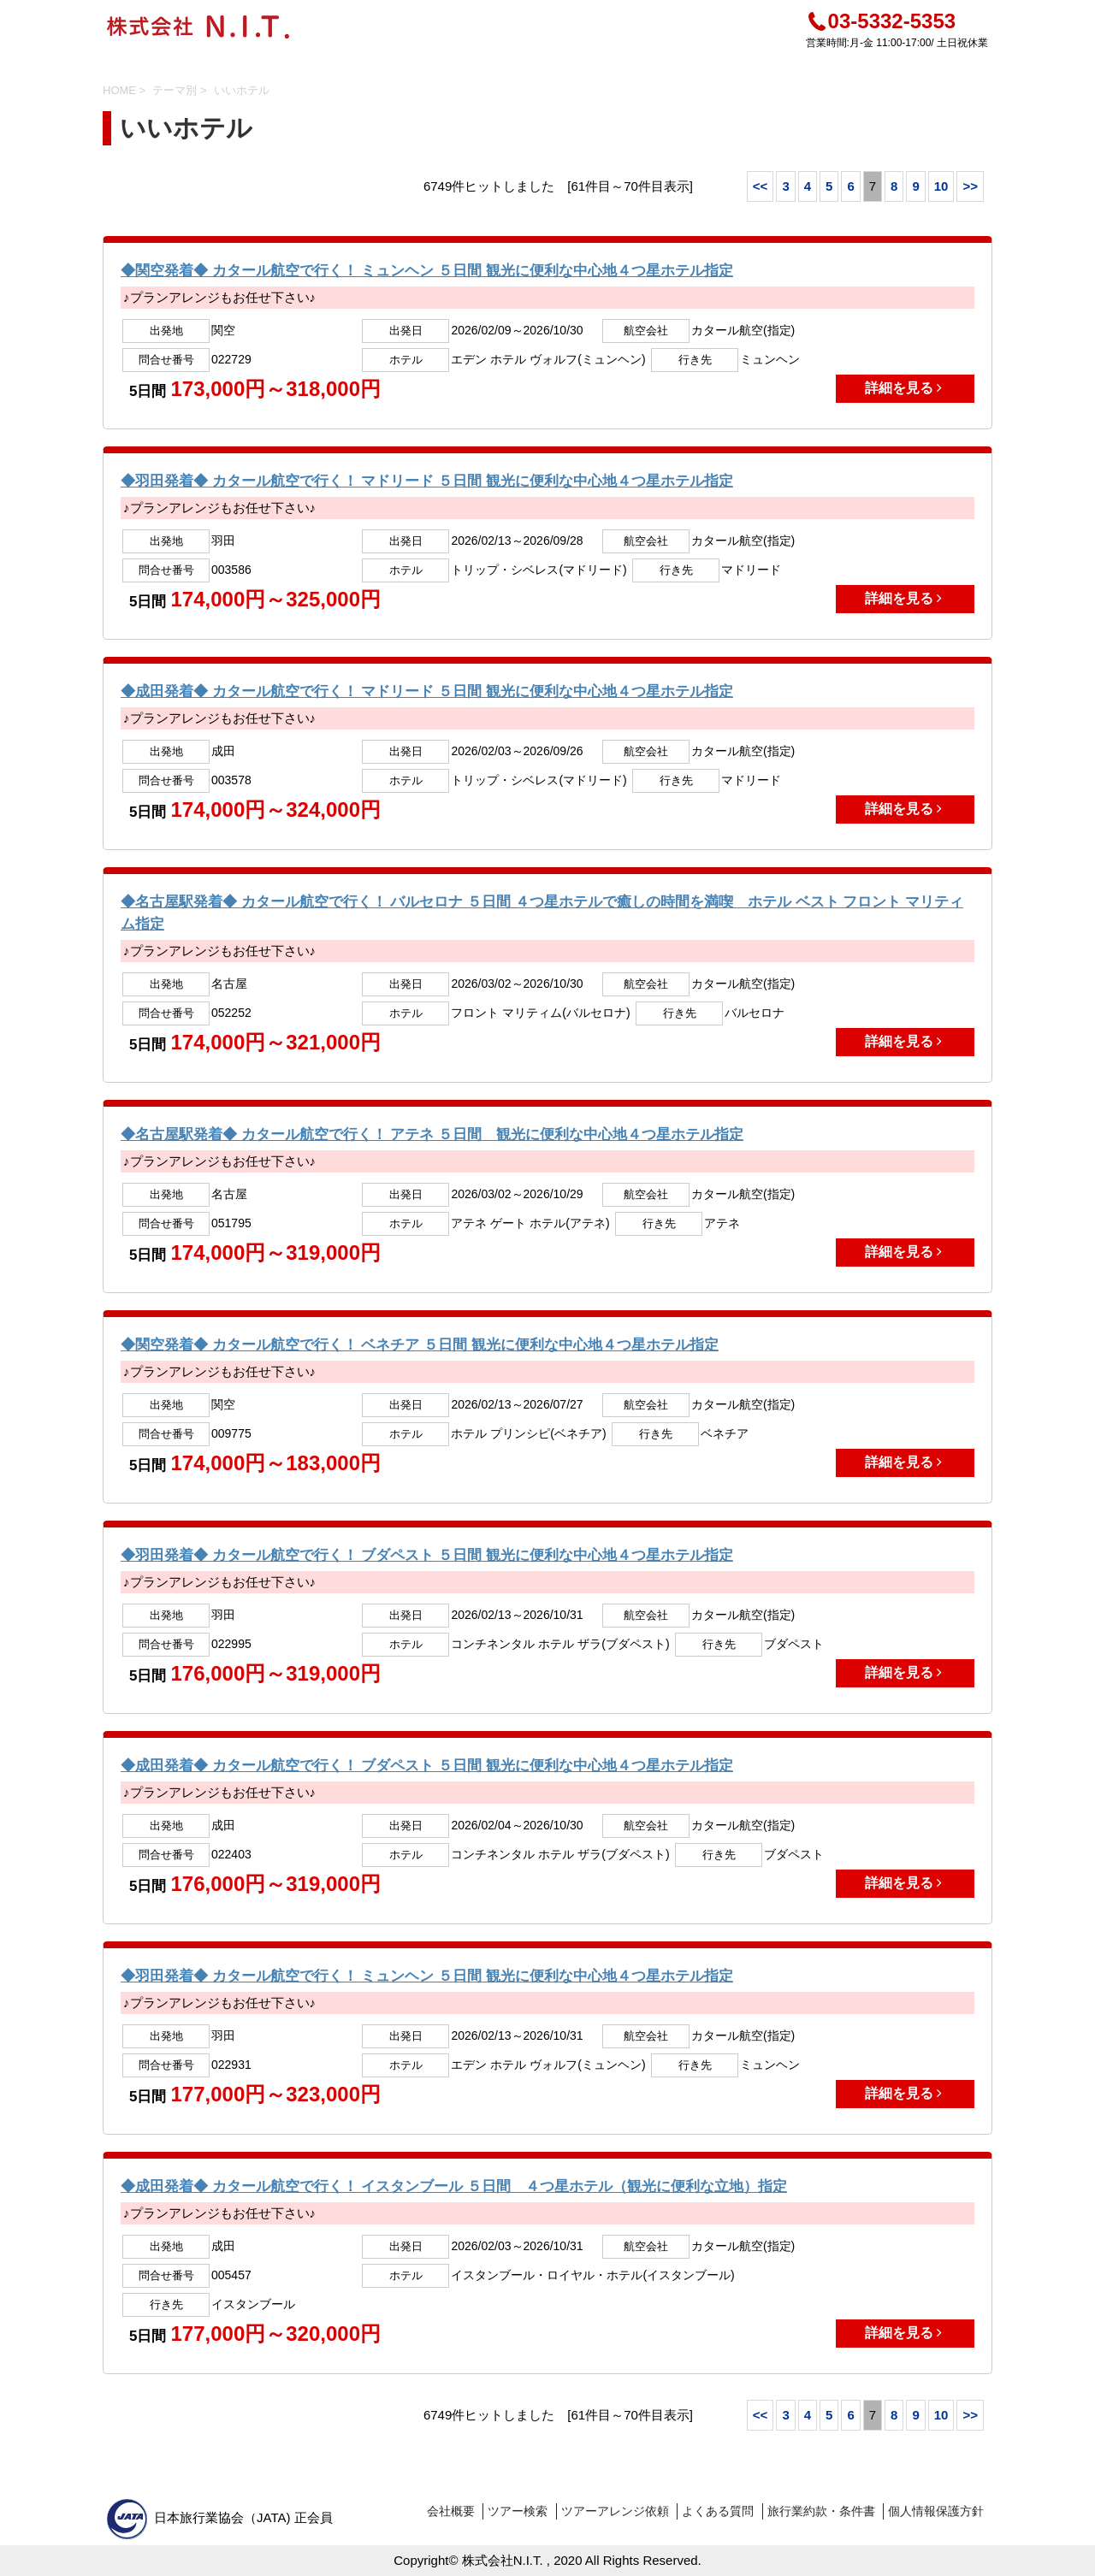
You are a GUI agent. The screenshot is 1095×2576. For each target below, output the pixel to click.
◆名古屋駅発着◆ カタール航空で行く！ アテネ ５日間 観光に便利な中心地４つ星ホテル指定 (432, 1134)
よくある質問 (718, 2511)
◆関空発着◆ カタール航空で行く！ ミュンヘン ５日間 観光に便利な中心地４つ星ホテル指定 (427, 271)
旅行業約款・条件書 (821, 2511)
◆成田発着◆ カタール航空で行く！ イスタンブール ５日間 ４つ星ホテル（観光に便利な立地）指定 (454, 2186)
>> (970, 186)
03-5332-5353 (881, 20)
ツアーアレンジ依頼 (615, 2511)
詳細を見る (905, 388)
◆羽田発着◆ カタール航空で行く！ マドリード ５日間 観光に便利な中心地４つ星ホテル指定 (427, 481)
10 (941, 186)
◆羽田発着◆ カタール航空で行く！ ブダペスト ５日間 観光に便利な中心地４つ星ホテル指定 (427, 1555)
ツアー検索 (518, 2511)
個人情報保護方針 (936, 2511)
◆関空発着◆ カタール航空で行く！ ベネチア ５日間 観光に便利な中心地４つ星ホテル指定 (420, 1345)
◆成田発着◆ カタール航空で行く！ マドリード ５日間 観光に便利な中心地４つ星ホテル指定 (427, 691)
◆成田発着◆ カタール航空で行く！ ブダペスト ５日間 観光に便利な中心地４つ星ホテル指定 (427, 1766)
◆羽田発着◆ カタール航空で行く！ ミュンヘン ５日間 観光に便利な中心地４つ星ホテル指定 (427, 1976)
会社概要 (451, 2511)
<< (760, 186)
